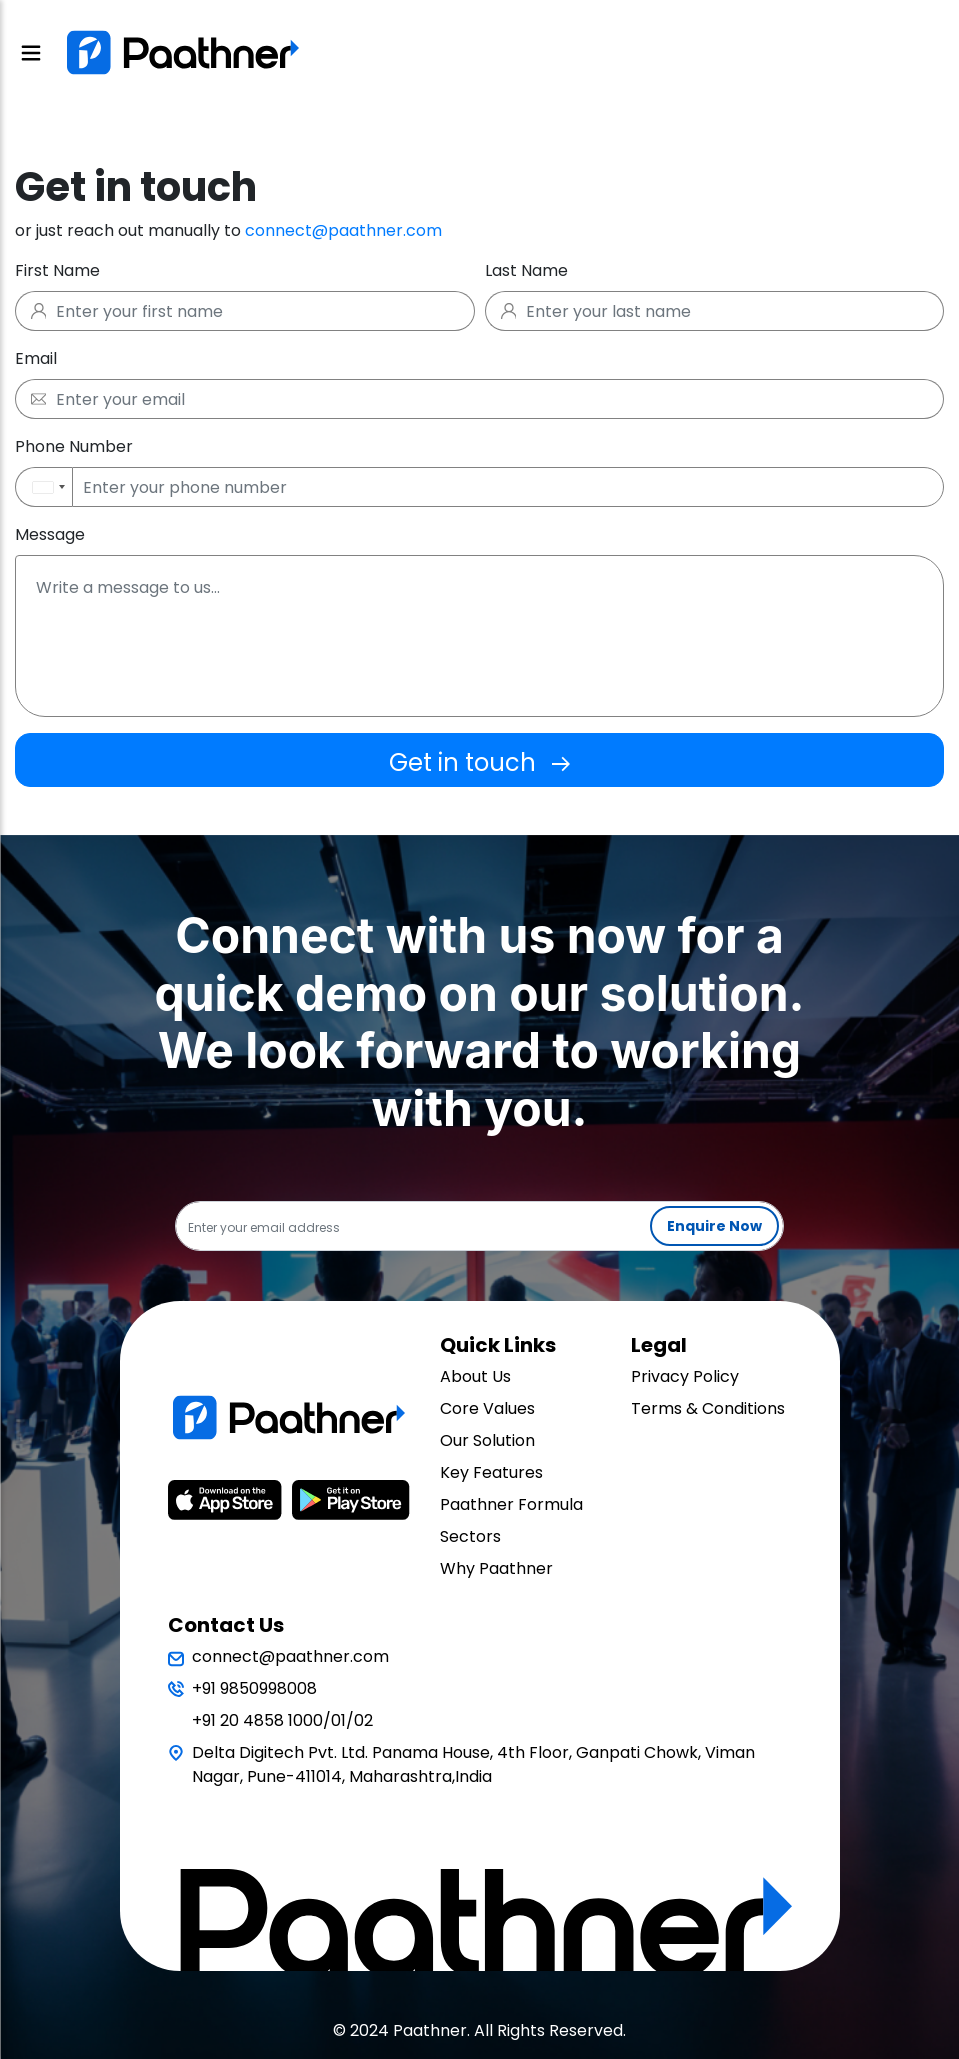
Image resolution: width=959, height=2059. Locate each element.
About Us (475, 1376)
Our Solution (487, 1440)
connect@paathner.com (343, 230)
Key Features (491, 1472)
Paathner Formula (511, 1504)
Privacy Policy (685, 1376)
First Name (57, 270)
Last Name (526, 270)
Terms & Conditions (708, 1408)
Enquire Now (714, 1226)
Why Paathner (496, 1568)
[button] (44, 487)
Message (50, 534)
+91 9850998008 (254, 1688)
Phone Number (74, 446)
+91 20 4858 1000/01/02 (282, 1720)
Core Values (487, 1408)
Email (36, 358)
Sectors (470, 1536)
